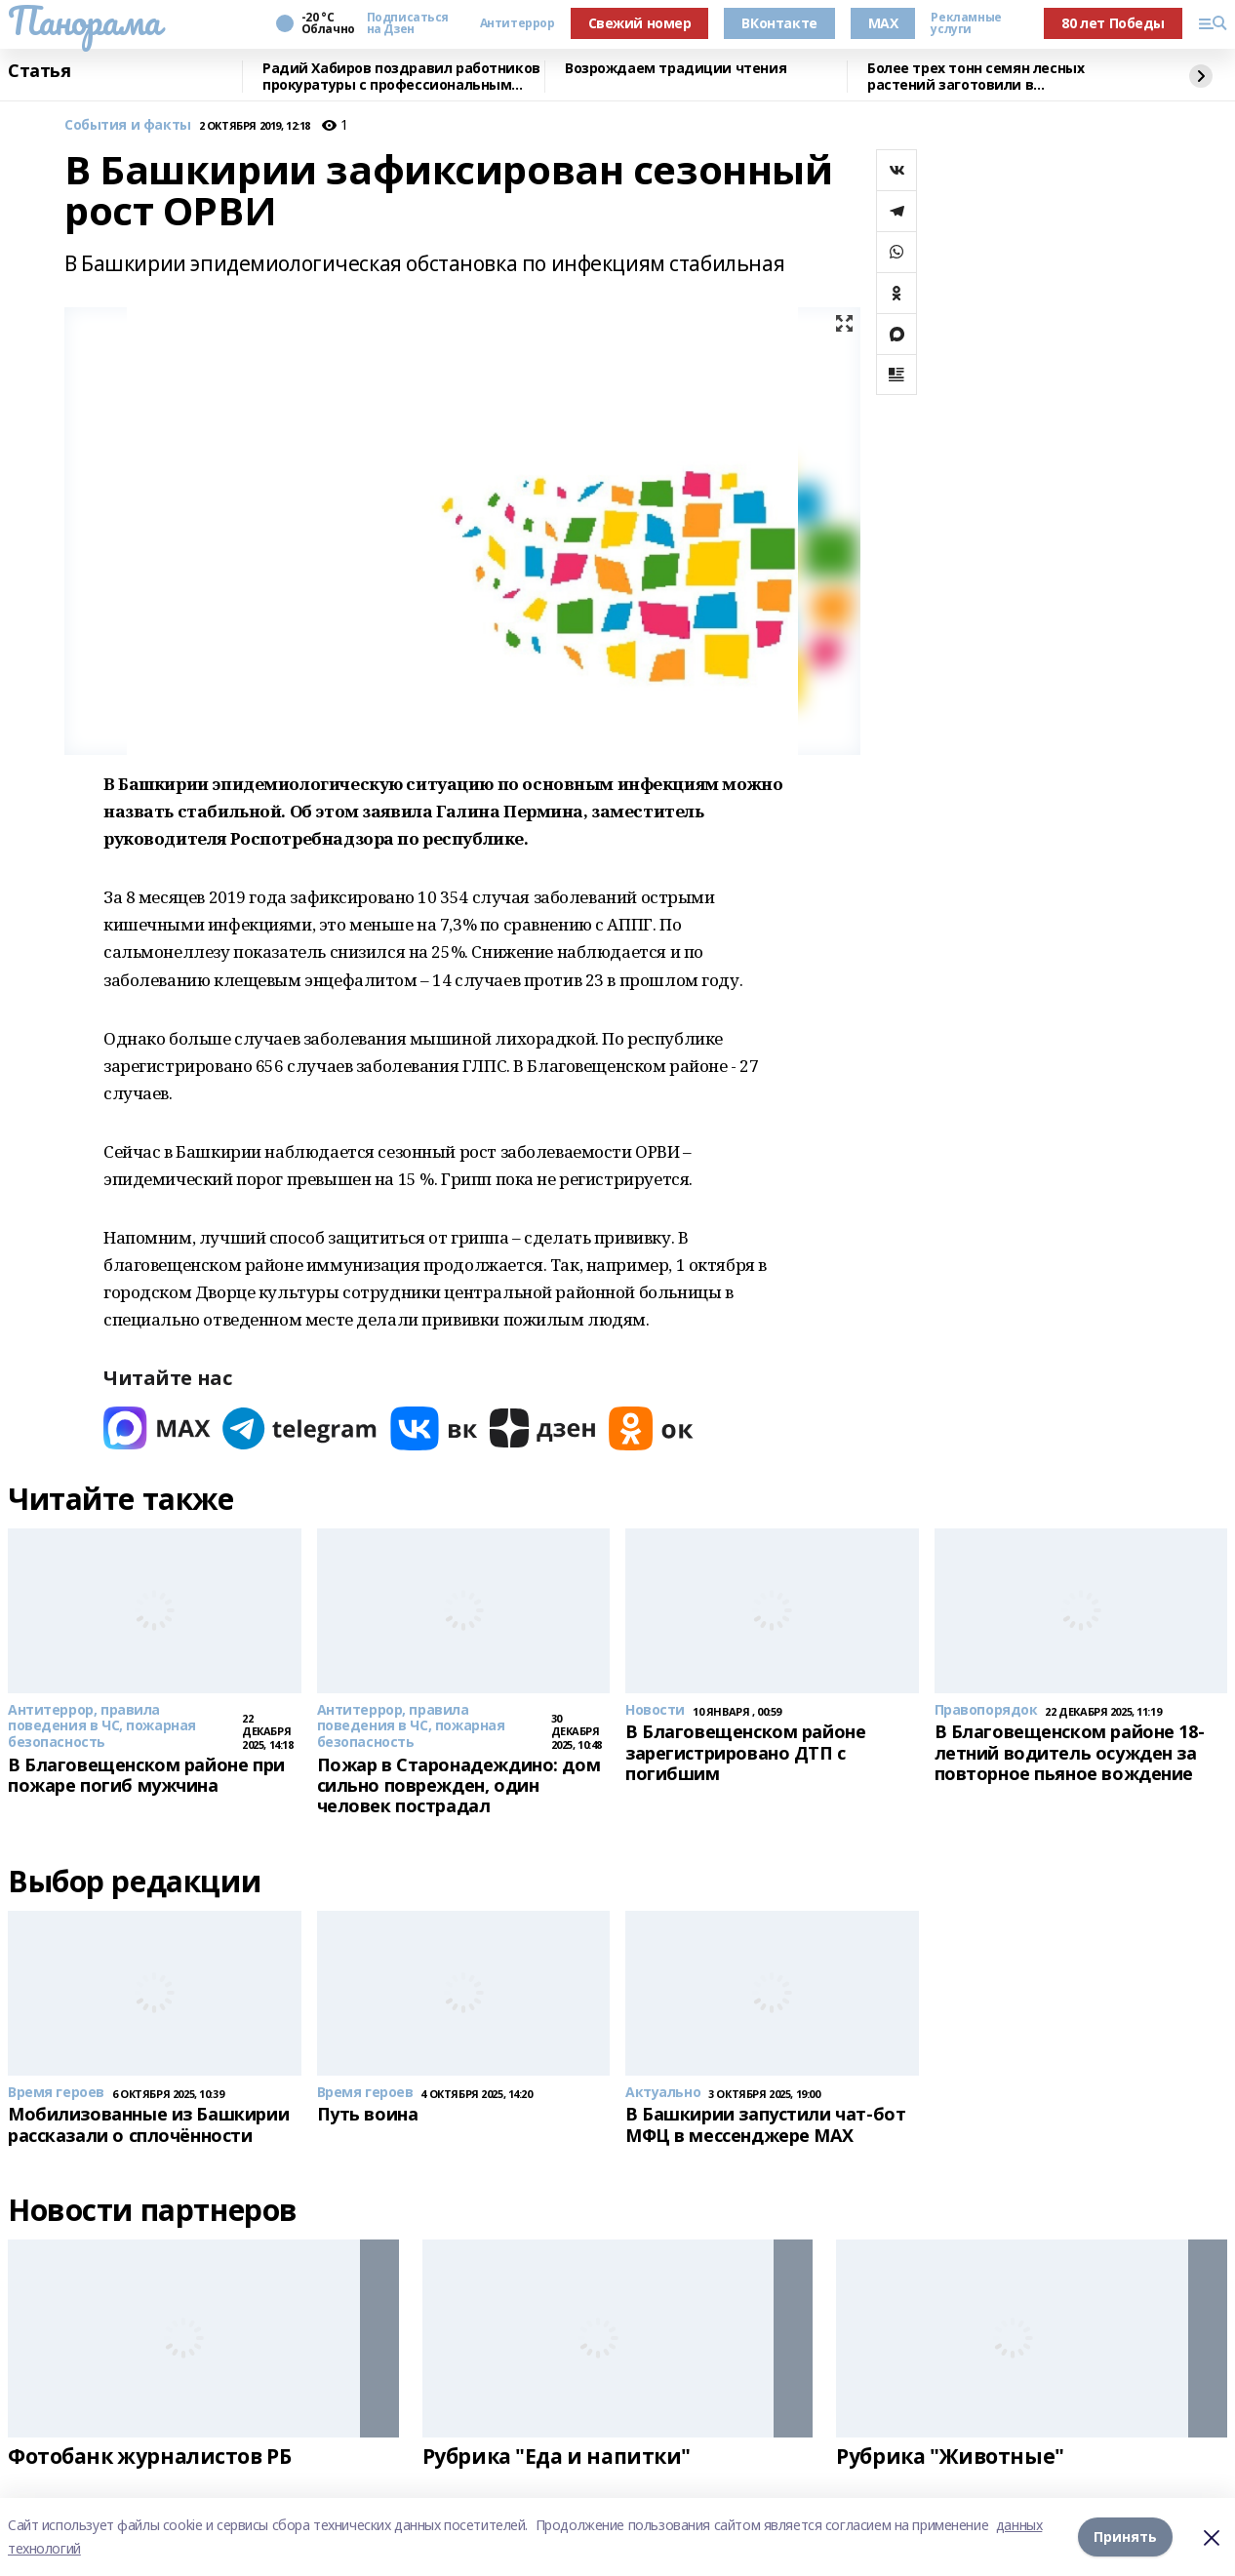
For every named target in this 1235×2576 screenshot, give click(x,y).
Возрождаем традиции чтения (675, 68)
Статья (39, 71)
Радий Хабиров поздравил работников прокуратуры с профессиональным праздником (401, 76)
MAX (883, 23)
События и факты (127, 125)
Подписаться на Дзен (408, 23)
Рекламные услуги (966, 23)
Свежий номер (640, 23)
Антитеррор (517, 23)
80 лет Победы (1113, 23)
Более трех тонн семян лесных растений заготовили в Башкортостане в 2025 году (975, 76)
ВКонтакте (779, 23)
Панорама (84, 20)
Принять (1125, 2536)
